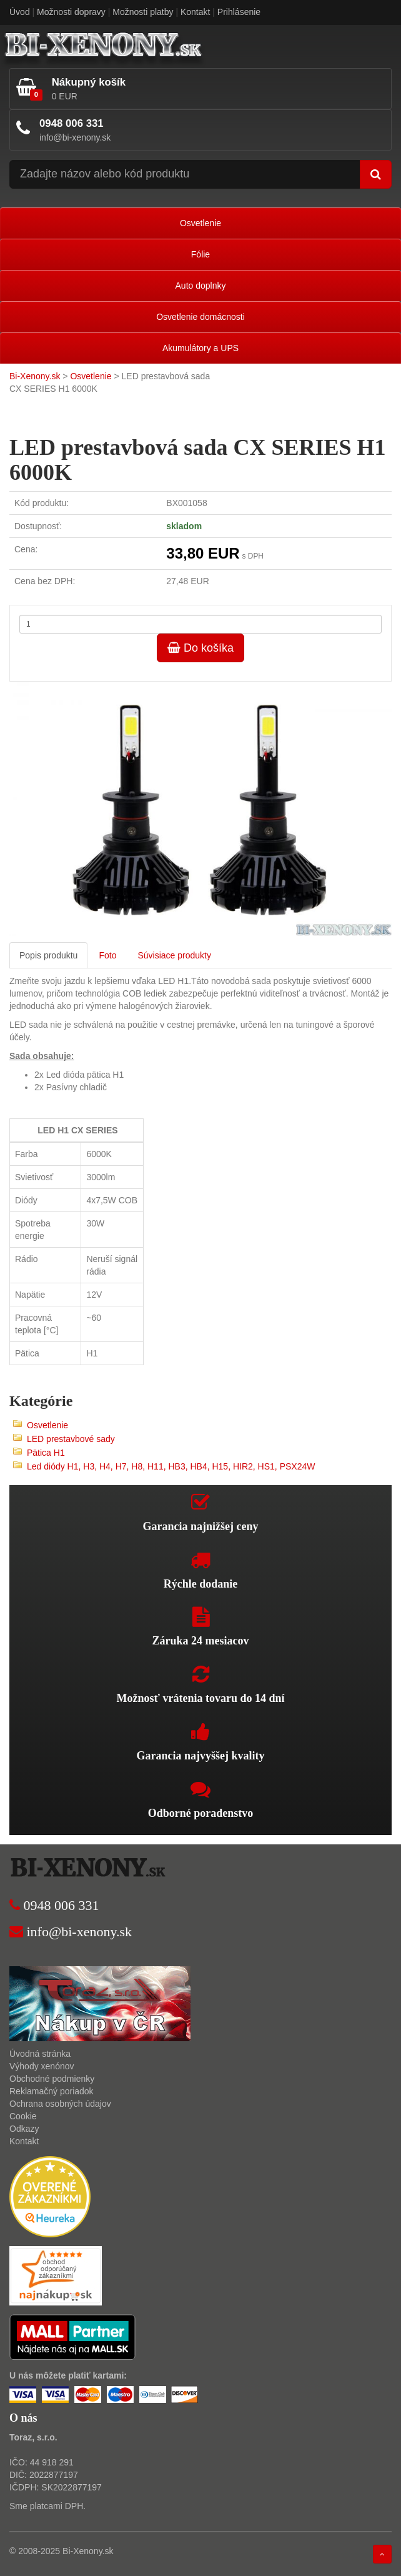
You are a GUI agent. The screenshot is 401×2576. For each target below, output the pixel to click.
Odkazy (24, 2129)
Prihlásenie (238, 12)
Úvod (19, 12)
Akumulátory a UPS (200, 348)
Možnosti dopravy (71, 12)
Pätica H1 (46, 1453)
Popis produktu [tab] (48, 955)
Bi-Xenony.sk (34, 376)
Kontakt (195, 12)
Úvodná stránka (40, 2054)
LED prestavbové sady (71, 1439)
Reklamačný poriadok (51, 2091)
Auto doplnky (201, 286)
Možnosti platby (142, 12)
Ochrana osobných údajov (60, 2104)
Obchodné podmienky (51, 2079)
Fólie (200, 254)
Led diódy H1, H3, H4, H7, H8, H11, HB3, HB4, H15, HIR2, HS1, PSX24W (171, 1466)
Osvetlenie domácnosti (200, 317)
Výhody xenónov (41, 2066)
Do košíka (200, 648)
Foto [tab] (107, 955)
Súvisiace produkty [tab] (174, 955)
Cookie (23, 2116)
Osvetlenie (200, 223)
